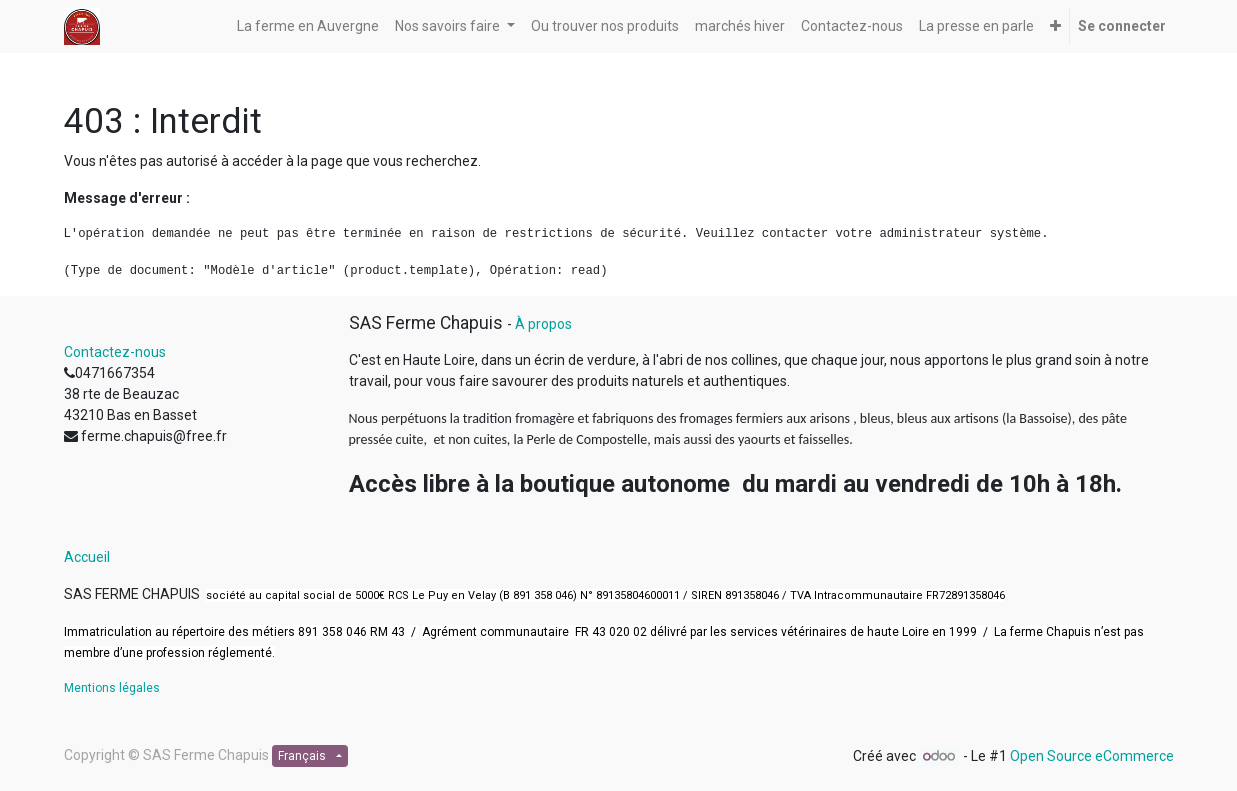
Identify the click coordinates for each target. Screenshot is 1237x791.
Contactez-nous (115, 352)
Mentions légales (112, 688)
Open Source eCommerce (1092, 756)
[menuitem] (308, 26)
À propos (543, 324)
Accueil (87, 557)
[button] (1055, 26)
